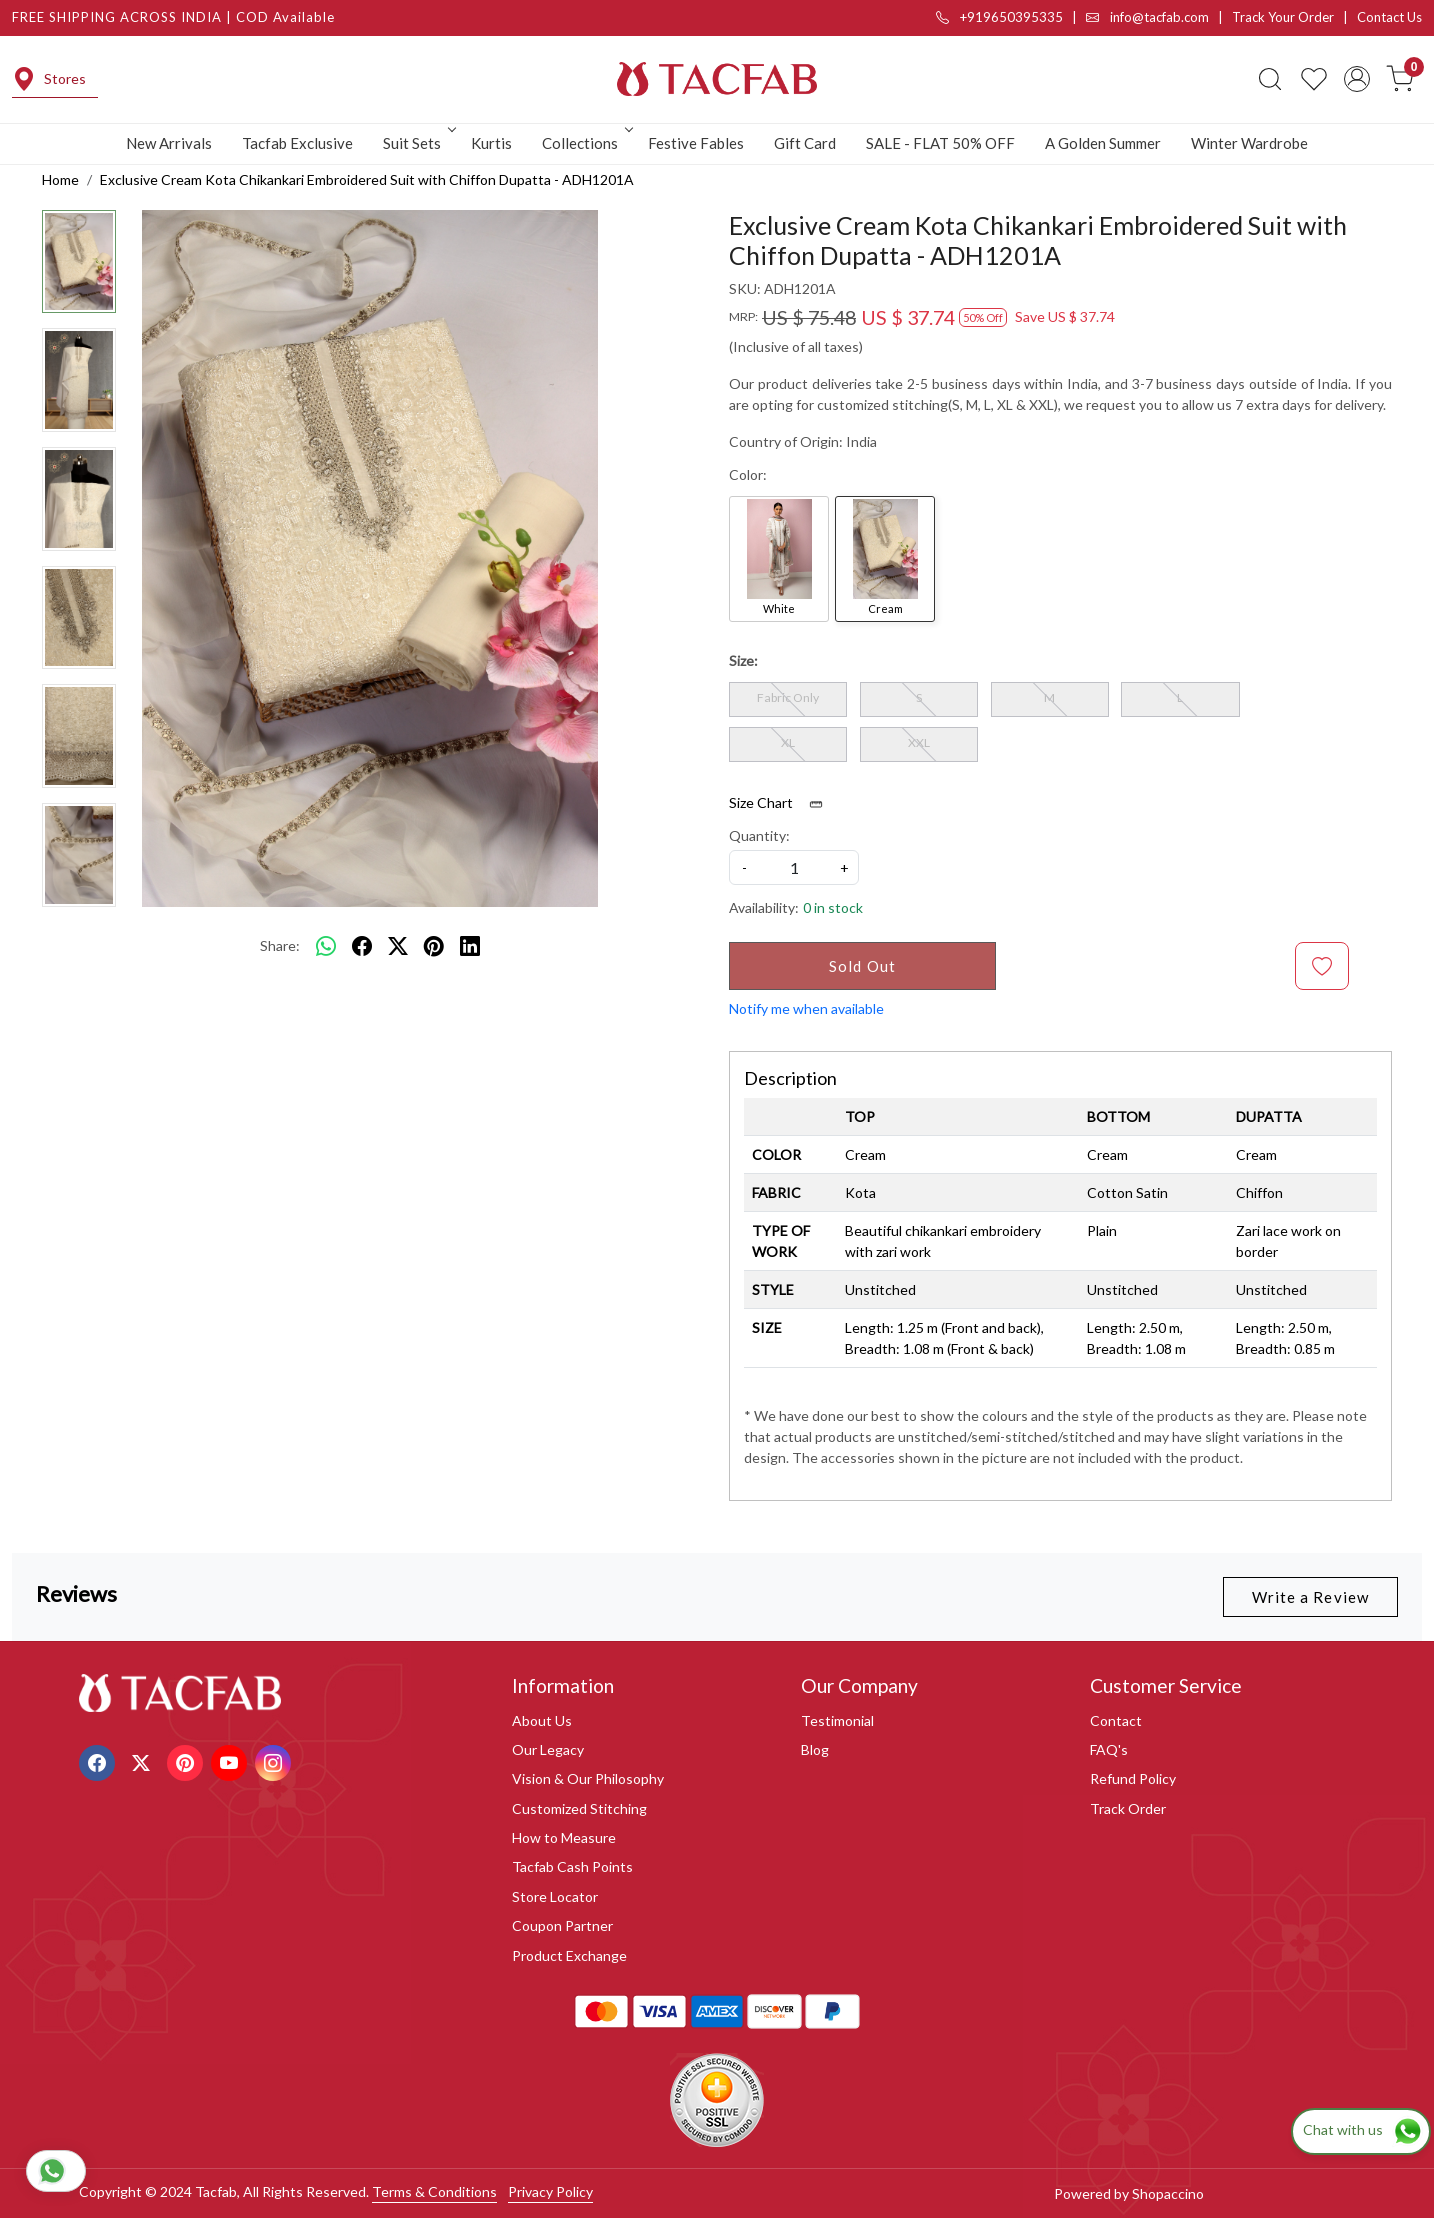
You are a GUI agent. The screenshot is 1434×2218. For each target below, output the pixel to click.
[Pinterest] (187, 1760)
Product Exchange (569, 1955)
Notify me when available (806, 1008)
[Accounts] (1357, 79)
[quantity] (794, 867)
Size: (743, 660)
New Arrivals (169, 143)
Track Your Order (1283, 17)
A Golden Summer (1103, 143)
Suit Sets (418, 143)
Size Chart (782, 803)
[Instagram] (275, 1760)
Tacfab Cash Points (572, 1866)
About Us (542, 1720)
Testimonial (837, 1720)
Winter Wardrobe (1249, 143)
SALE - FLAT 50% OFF (940, 143)
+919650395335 (999, 17)
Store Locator (555, 1896)
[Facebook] (99, 1760)
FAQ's (1109, 1749)
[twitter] (398, 946)
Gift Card (805, 143)
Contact (1116, 1720)
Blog (815, 1749)
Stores (49, 79)
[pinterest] (434, 946)
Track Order (1128, 1808)
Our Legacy (548, 1749)
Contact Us (1389, 17)
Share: (280, 945)
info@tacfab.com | (1159, 17)
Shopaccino (1168, 2193)
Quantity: (759, 835)
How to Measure (564, 1837)
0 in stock (833, 907)
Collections (586, 143)
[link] (1270, 79)
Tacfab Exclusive (297, 143)
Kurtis (491, 143)
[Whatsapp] (326, 946)
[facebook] (362, 946)
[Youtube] (231, 1760)
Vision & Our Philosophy (588, 1778)
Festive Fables (696, 143)
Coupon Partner (562, 1925)
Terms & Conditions (434, 2191)
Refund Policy (1133, 1778)
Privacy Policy (550, 2191)
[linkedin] (470, 946)
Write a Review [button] (1310, 1597)
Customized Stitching (579, 1808)
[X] (143, 1760)
